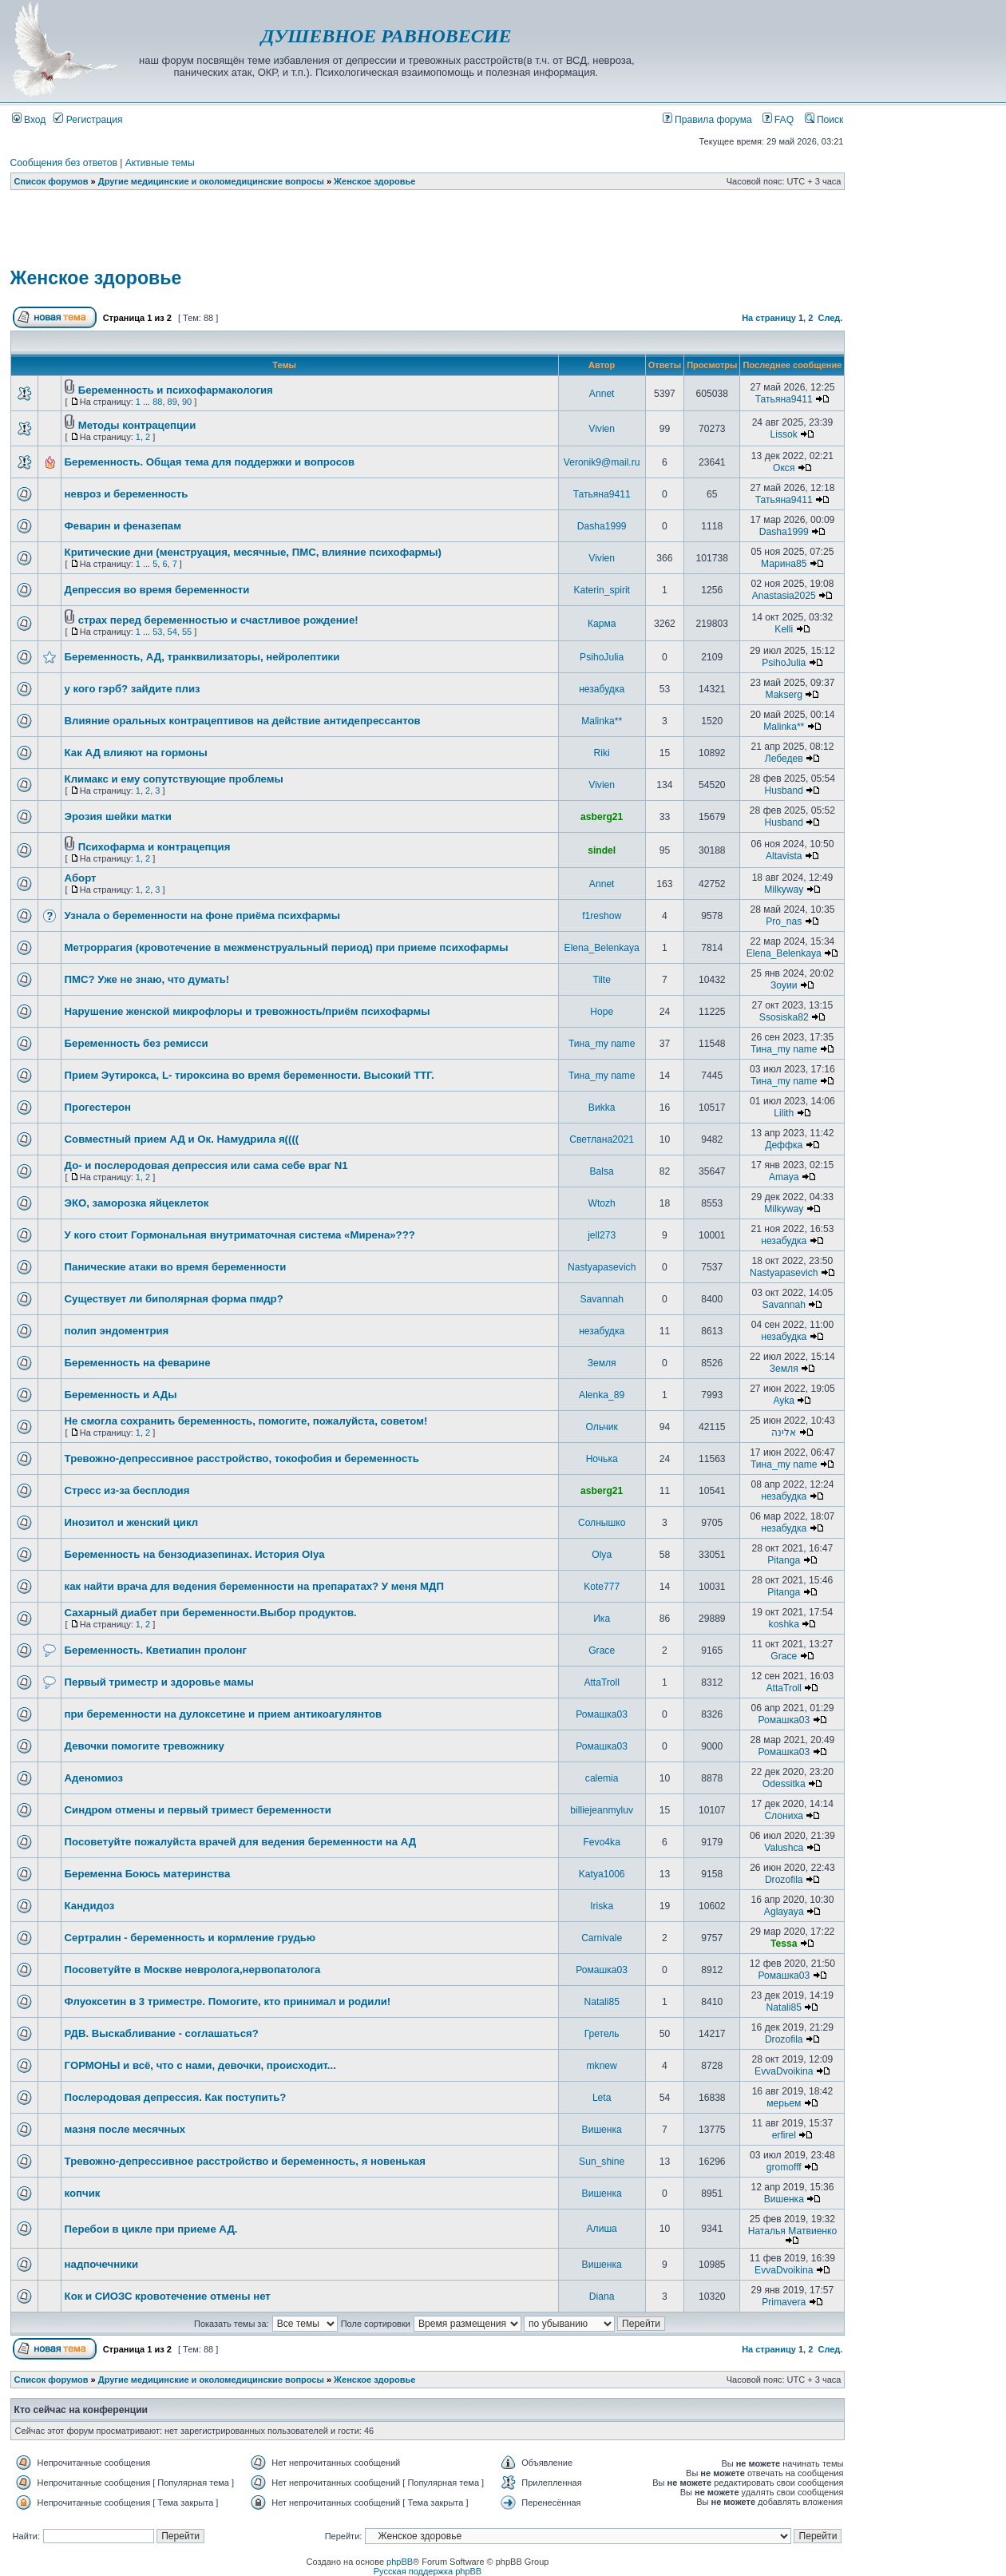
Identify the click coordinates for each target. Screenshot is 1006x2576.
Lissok (784, 434)
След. (830, 318)
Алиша (602, 2228)
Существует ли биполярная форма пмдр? (174, 1299)
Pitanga (783, 1560)
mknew (602, 2065)
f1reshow (601, 915)
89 (172, 401)
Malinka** (601, 721)
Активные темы (160, 162)
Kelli (783, 629)
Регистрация (87, 119)
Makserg (784, 694)
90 (187, 401)
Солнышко (601, 1522)
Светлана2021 (601, 1139)
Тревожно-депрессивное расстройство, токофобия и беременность (242, 1458)
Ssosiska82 (784, 1017)
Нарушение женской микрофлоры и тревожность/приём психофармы (247, 1011)
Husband (784, 790)
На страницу (769, 318)
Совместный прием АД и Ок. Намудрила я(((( (182, 1139)
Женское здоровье (374, 181)
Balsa (602, 1171)
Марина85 (783, 563)
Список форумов (51, 181)
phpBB (399, 2561)
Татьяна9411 (784, 399)
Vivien (601, 428)
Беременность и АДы (121, 1395)
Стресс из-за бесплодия (127, 1490)
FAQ (778, 119)
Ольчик (602, 1427)
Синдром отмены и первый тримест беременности (198, 1810)
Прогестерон (98, 1107)
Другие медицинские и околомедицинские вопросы (211, 181)
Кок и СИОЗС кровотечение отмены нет (168, 2296)
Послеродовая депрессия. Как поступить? (176, 2097)
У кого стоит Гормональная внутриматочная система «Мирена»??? (240, 1235)
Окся (783, 468)
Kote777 (602, 1586)
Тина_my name (601, 1043)
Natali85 (601, 2001)
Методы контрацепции (137, 425)
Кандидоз (90, 1906)
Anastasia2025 (784, 595)
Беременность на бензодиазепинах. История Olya (195, 1554)
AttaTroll (602, 1682)
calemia (602, 1778)
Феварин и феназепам (123, 526)
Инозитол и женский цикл (131, 1522)
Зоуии (783, 985)
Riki (602, 753)
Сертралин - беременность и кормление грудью (190, 1938)
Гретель (602, 2033)
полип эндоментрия (117, 1331)
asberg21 (601, 816)
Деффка (783, 1145)
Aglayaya (784, 1911)
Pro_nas (784, 921)
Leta (602, 2097)
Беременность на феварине (138, 1363)
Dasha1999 (602, 526)
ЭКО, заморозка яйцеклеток (137, 1203)
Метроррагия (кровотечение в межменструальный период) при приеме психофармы (287, 947)
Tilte (601, 979)
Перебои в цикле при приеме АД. (151, 2229)
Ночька (602, 1458)
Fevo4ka (601, 1842)
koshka (784, 1624)
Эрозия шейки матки (118, 816)
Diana (602, 2296)
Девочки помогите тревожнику (144, 1746)
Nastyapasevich (602, 1267)
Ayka (783, 1400)
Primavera (784, 2302)
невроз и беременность (126, 494)
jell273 (602, 1235)
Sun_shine (601, 2161)
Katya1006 (602, 1874)
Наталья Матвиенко (793, 2231)
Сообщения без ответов (63, 162)
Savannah (601, 1299)
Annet (602, 393)
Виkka (602, 1107)
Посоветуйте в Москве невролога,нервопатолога (193, 1970)
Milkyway (783, 889)
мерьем (783, 2103)
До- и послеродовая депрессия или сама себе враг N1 (206, 1165)
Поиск (824, 119)
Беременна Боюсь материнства (148, 1874)
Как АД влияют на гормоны (136, 753)
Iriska (601, 1906)
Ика (601, 1618)
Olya (602, 1554)
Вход (29, 119)
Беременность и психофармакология (175, 390)
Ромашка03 (602, 1714)
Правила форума (707, 119)
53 (157, 631)
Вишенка (602, 2129)
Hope (601, 1011)
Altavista (784, 856)
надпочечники (101, 2264)
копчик (83, 2193)
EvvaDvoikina (783, 2071)
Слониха (783, 1815)
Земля (602, 1363)
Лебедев (784, 758)
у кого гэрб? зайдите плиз (132, 689)
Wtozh (602, 1203)
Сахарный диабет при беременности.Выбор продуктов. (211, 1613)
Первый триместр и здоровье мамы (159, 1682)
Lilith (784, 1113)
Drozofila (784, 1879)
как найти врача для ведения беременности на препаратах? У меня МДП (254, 1586)
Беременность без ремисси (136, 1043)
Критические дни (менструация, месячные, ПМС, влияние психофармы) (253, 552)
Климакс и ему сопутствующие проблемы (174, 779)
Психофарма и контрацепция (154, 847)
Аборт (81, 878)
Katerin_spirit (601, 590)
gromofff (784, 2167)
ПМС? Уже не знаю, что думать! (147, 979)
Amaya (784, 1177)
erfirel (784, 2135)
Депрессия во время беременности (157, 590)
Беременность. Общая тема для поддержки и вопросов (210, 462)
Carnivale (601, 1938)
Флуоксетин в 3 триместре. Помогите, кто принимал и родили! (228, 2001)
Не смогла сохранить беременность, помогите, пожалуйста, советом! (246, 1421)
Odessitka (784, 1783)
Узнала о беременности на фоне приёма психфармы (202, 915)
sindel (602, 850)
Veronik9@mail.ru (602, 462)
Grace (601, 1650)
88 (157, 401)
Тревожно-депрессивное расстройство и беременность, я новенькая (245, 2161)
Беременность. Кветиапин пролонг (156, 1650)
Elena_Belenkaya (602, 947)
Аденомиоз (94, 1778)
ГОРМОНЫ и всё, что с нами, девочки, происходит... (200, 2065)
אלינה (783, 1432)
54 (172, 631)
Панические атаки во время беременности (176, 1267)
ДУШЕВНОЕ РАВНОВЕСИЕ (386, 36)
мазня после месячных (125, 2129)
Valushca (783, 1847)
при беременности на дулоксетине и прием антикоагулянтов (223, 1714)
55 (187, 631)
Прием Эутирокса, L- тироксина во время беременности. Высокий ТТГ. (249, 1075)
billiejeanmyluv (601, 1810)
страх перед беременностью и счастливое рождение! (218, 620)
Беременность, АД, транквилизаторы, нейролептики (202, 657)
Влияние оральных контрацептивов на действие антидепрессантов (243, 721)
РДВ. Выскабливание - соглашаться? (162, 2033)
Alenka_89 (601, 1395)
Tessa (783, 1943)
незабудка (601, 689)
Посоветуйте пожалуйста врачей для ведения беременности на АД (241, 1842)
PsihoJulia (602, 657)
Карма (602, 623)
